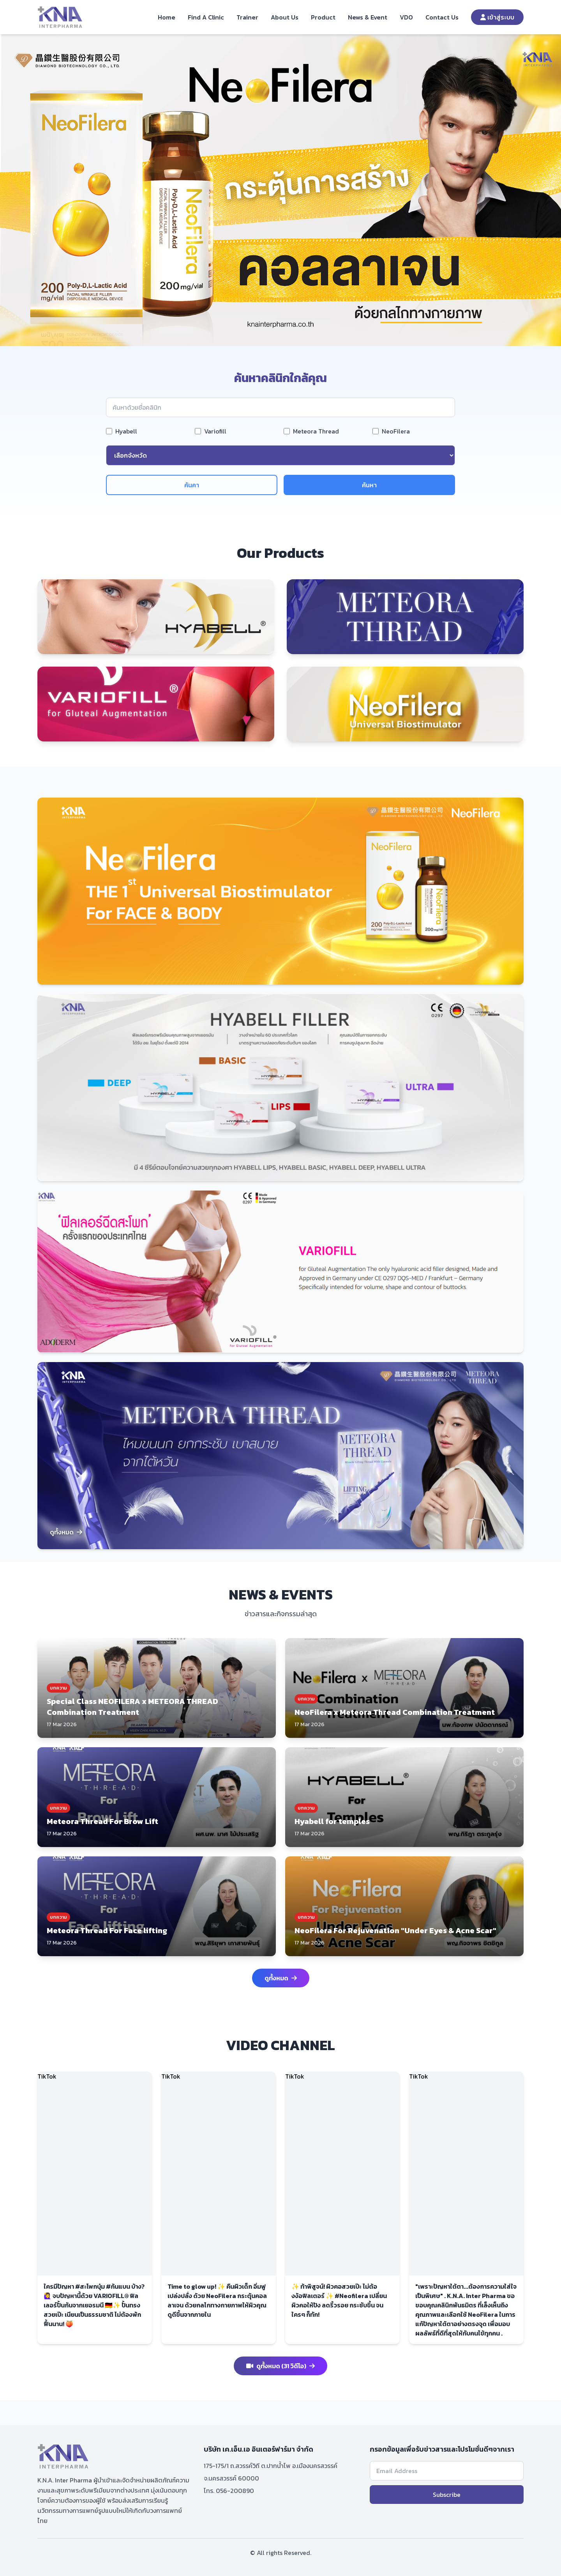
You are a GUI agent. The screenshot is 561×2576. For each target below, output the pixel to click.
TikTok (46, 2076)
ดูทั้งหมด (66, 1532)
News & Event (367, 17)
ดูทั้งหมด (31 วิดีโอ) (280, 2366)
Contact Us (442, 17)
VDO (406, 17)
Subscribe (446, 2494)
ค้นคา (191, 485)
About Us (284, 17)
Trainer (247, 17)
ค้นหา (369, 485)
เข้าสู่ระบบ (497, 17)
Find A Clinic (206, 17)
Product (323, 17)
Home (166, 17)
